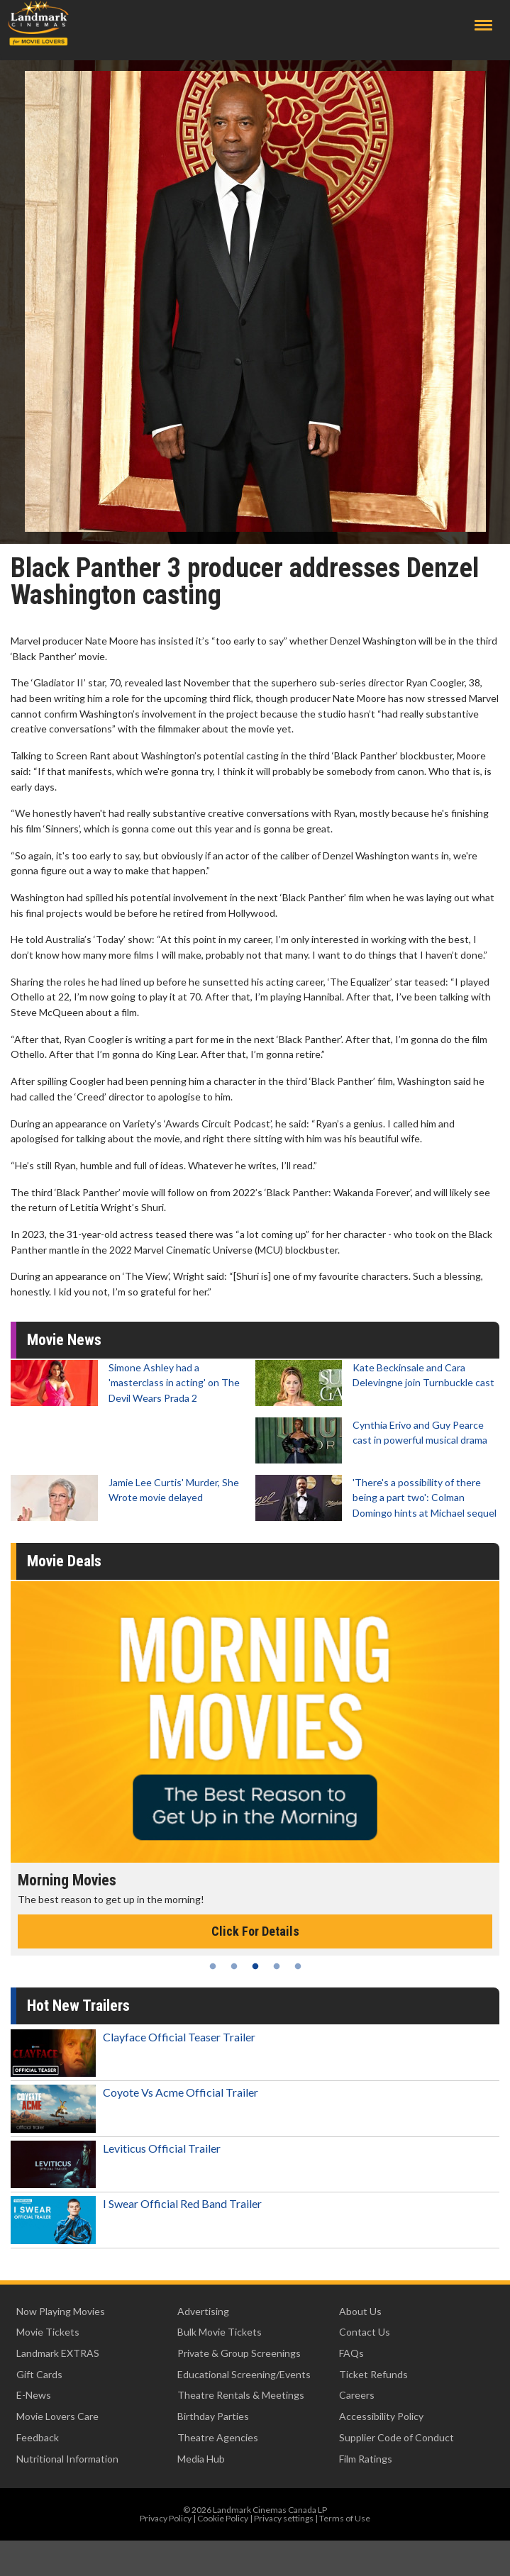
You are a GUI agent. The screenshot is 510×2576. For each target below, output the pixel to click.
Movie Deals (64, 1561)
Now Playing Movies (60, 2311)
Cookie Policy (222, 2518)
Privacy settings (284, 2518)
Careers (357, 2395)
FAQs (351, 2353)
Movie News (64, 1340)
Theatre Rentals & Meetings (240, 2395)
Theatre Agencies (217, 2437)
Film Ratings (365, 2459)
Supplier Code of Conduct (396, 2437)
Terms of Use (344, 2518)
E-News (33, 2395)
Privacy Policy (166, 2518)
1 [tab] (213, 1966)
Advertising (203, 2311)
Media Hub (201, 2459)
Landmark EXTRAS (57, 2353)
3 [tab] (255, 1966)
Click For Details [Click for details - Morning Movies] (255, 1931)
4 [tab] (277, 1966)
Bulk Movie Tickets (219, 2332)
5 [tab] (298, 1966)
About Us (360, 2311)
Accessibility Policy (381, 2416)
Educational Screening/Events (244, 2374)
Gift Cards (39, 2374)
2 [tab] (234, 1966)
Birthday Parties (213, 2416)
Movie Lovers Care (57, 2416)
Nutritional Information (67, 2459)
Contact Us (364, 2332)
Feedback (37, 2437)
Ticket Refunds (373, 2374)
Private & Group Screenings (239, 2353)
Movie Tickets (47, 2332)
